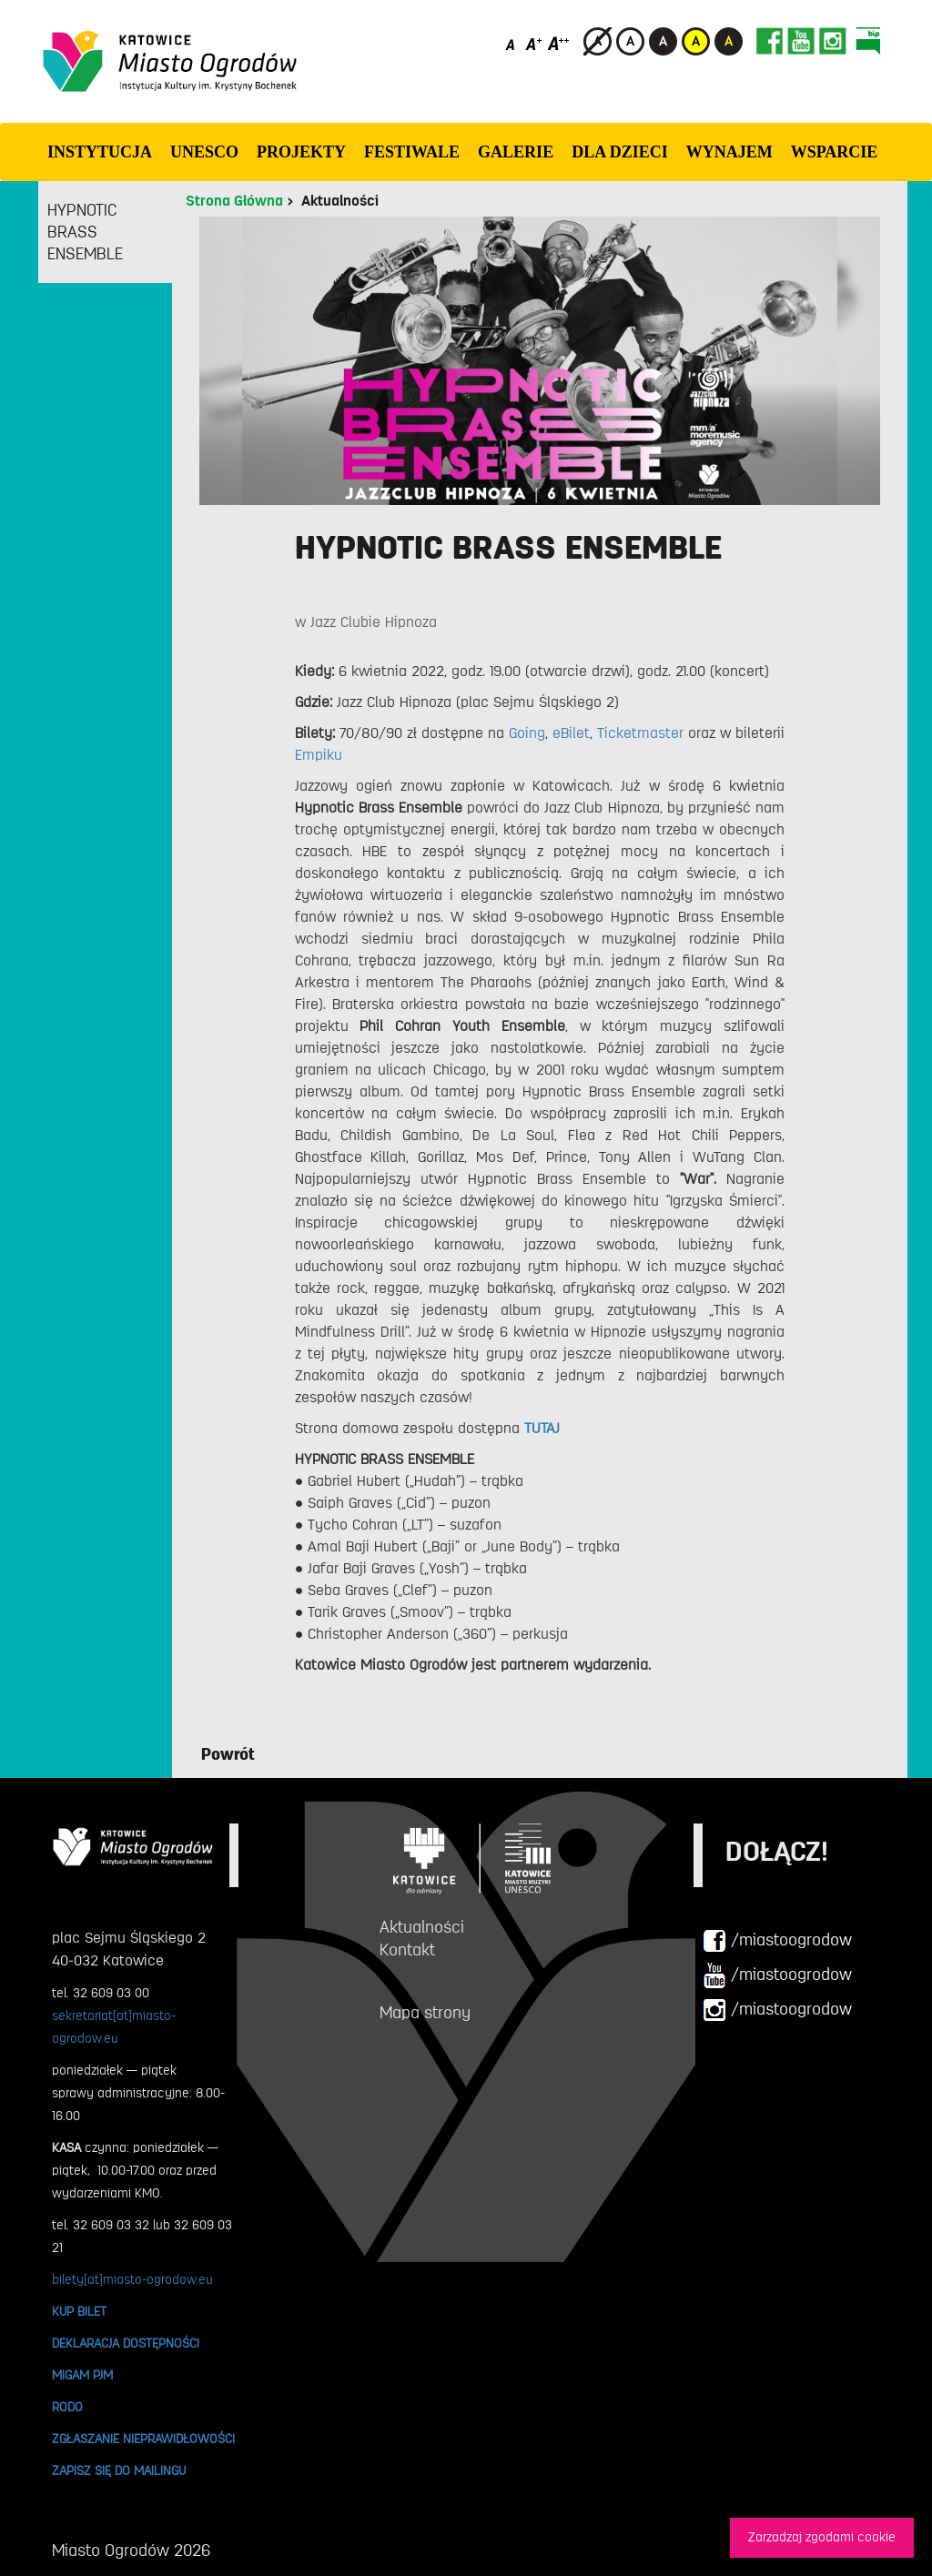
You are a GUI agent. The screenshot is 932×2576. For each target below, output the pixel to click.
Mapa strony (425, 2013)
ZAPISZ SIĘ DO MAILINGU (119, 2470)
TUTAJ (542, 1428)
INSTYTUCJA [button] (99, 152)
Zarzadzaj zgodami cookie (822, 2537)
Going (527, 733)
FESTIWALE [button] (412, 152)
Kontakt (407, 1950)
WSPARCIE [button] (834, 152)
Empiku (318, 755)
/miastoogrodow (777, 1941)
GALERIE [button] (515, 152)
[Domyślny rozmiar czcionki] (512, 43)
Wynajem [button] (729, 152)
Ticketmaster (640, 733)
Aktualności (340, 201)
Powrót (228, 1754)
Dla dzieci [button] (620, 152)
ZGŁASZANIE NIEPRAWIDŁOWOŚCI (143, 2438)
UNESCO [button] (204, 152)
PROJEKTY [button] (301, 152)
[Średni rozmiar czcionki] (533, 43)
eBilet (571, 733)
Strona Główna (234, 201)
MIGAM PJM (82, 2375)
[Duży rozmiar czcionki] (559, 43)
